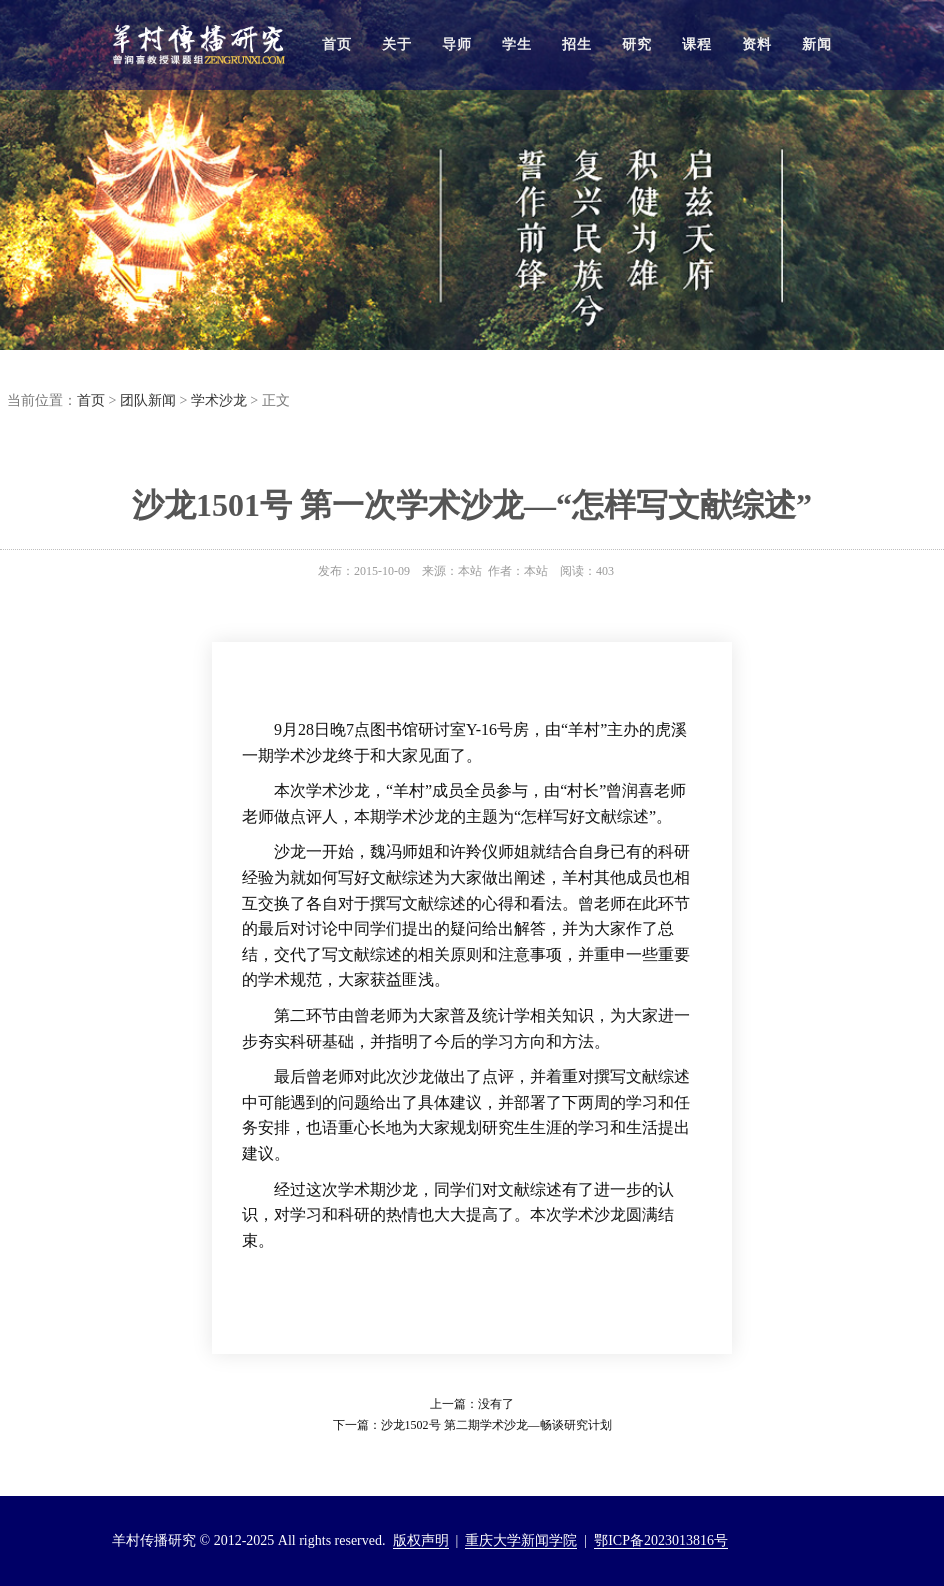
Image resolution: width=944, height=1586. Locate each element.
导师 (457, 44)
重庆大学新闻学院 (521, 1540)
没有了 (496, 1404)
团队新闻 (148, 400)
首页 (337, 44)
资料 (757, 44)
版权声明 (421, 1540)
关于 (397, 44)
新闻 (817, 44)
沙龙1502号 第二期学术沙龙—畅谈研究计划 (496, 1425)
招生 (577, 44)
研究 (637, 44)
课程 (697, 44)
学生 (517, 44)
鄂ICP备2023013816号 (661, 1540)
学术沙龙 (219, 400)
